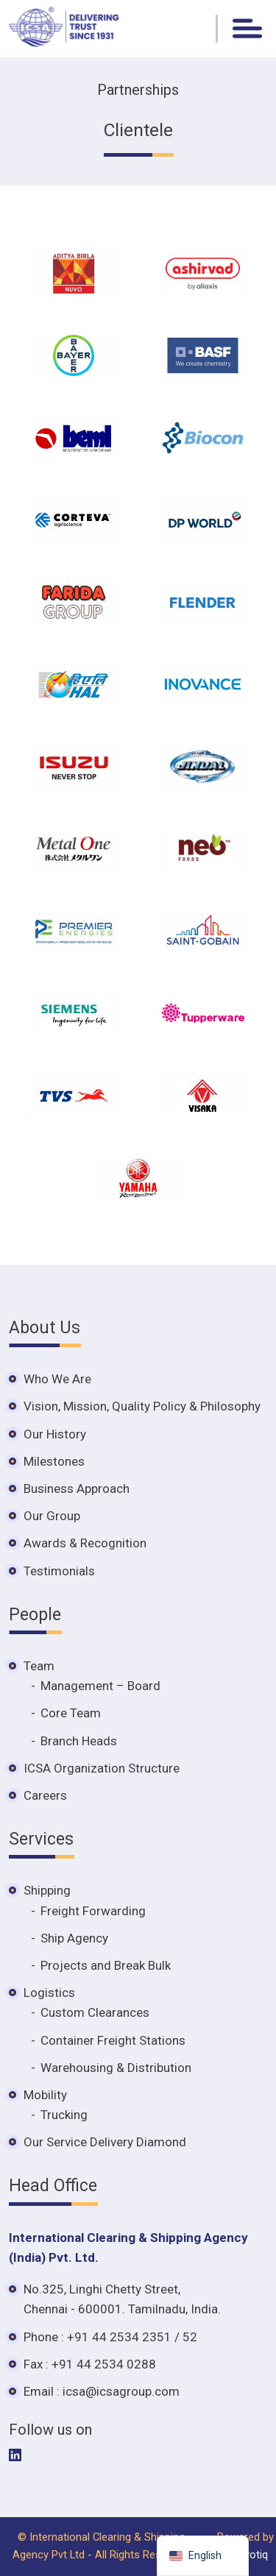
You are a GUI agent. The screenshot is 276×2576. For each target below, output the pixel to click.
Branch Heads (78, 1741)
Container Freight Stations (112, 2040)
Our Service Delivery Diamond (105, 2142)
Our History (55, 1434)
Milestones (54, 1461)
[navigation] (203, 2556)
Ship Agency (74, 1938)
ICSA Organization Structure (102, 1768)
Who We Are (57, 1379)
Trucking (64, 2114)
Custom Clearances (94, 2012)
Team (39, 1665)
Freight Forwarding (93, 1910)
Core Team (70, 1713)
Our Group (52, 1515)
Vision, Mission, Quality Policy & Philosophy (142, 1406)
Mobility (45, 2094)
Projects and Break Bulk (105, 1965)
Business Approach (77, 1488)
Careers (45, 1795)
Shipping (47, 1890)
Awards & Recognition (85, 1543)
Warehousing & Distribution (115, 2067)
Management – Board (100, 1685)
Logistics (49, 1992)
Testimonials (59, 1571)
